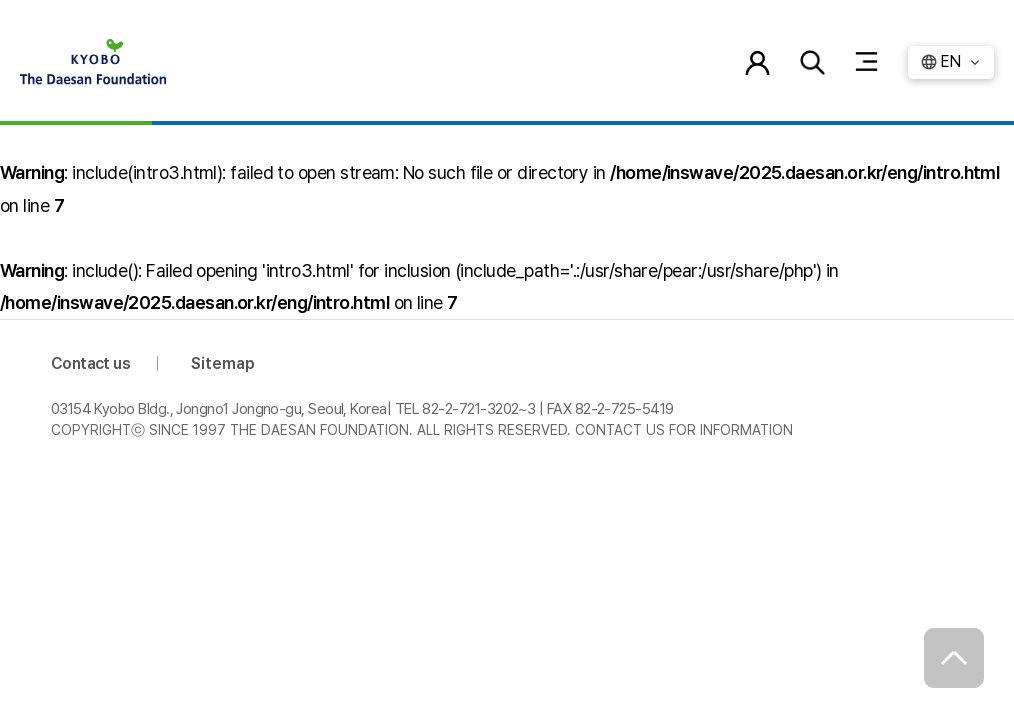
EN (950, 61)
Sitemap (223, 363)
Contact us (91, 363)
